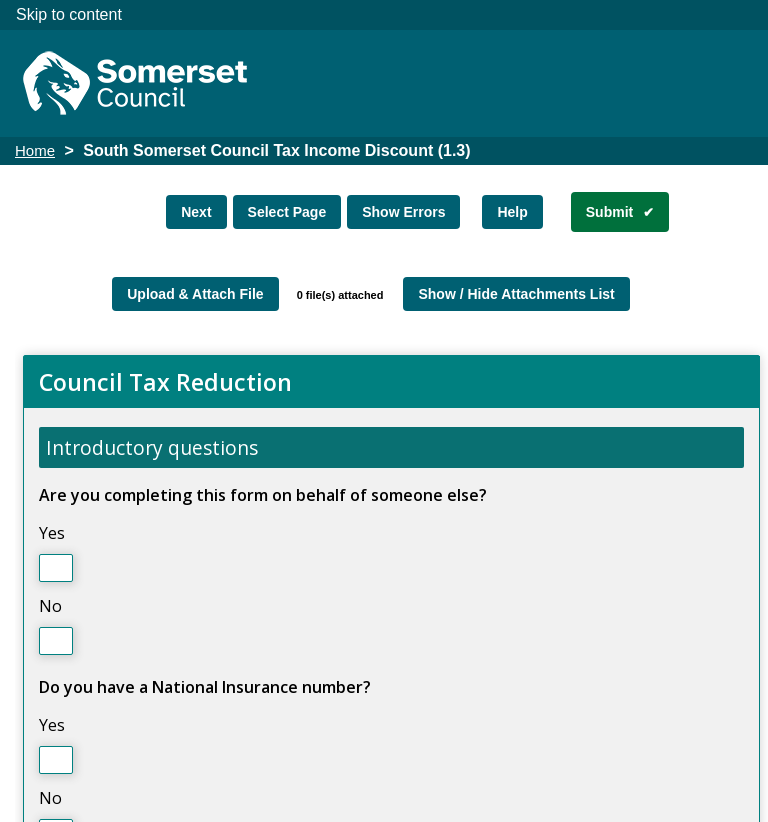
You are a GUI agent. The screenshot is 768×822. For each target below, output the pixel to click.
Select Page (287, 212)
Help (512, 212)
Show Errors (403, 212)
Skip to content (69, 14)
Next (196, 212)
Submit (609, 212)
